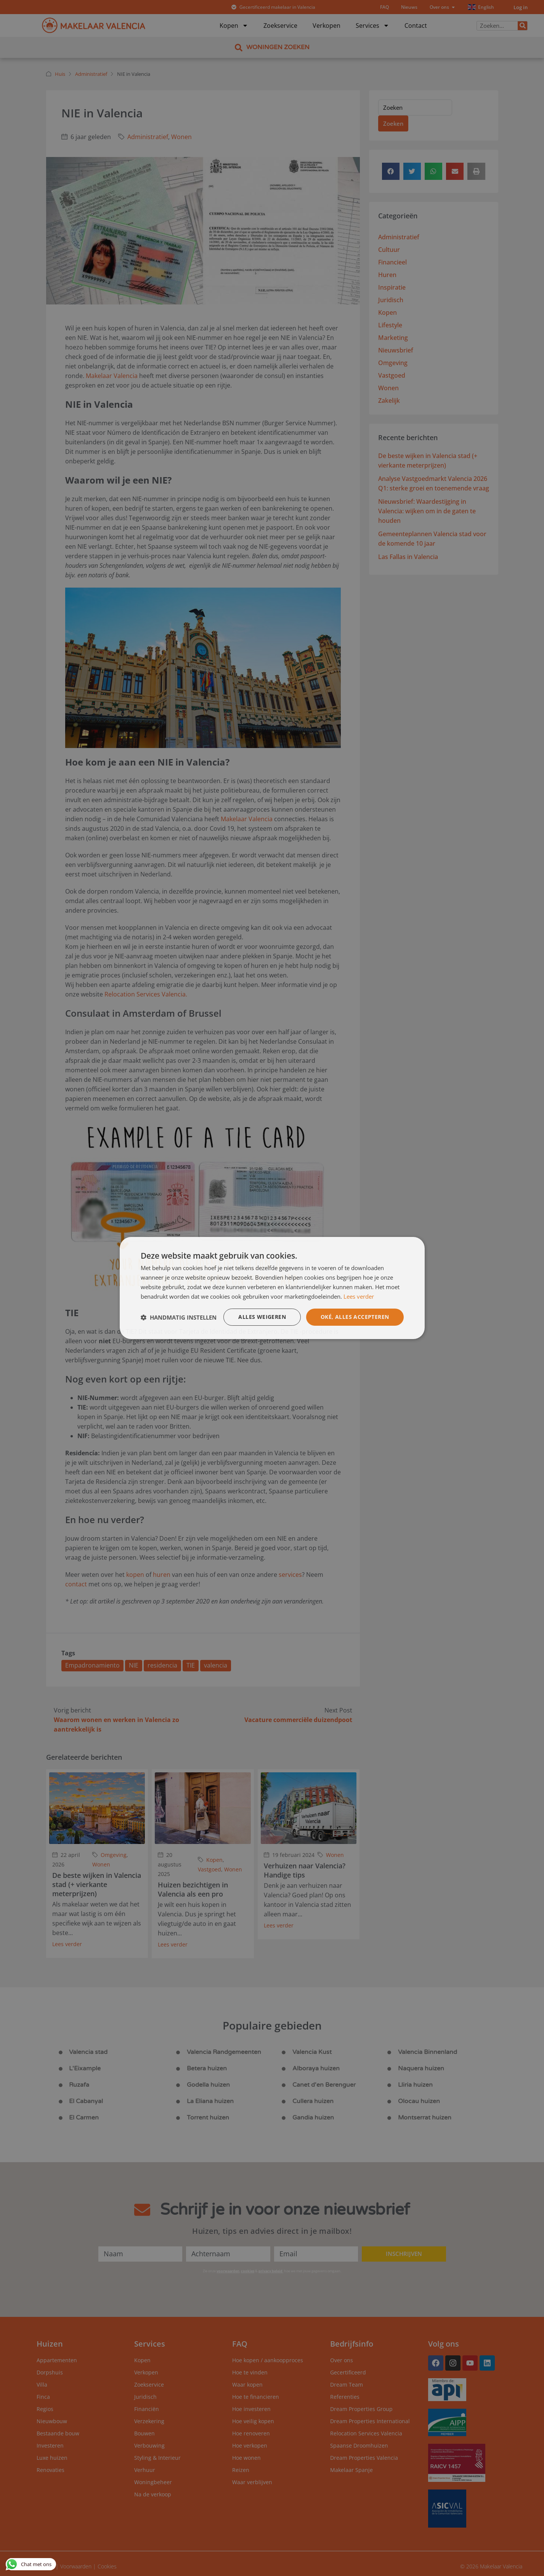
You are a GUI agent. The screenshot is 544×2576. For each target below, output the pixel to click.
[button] (179, 1317)
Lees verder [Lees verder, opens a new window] (358, 1296)
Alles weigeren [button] (262, 1316)
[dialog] (272, 1288)
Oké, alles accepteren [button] (355, 1316)
